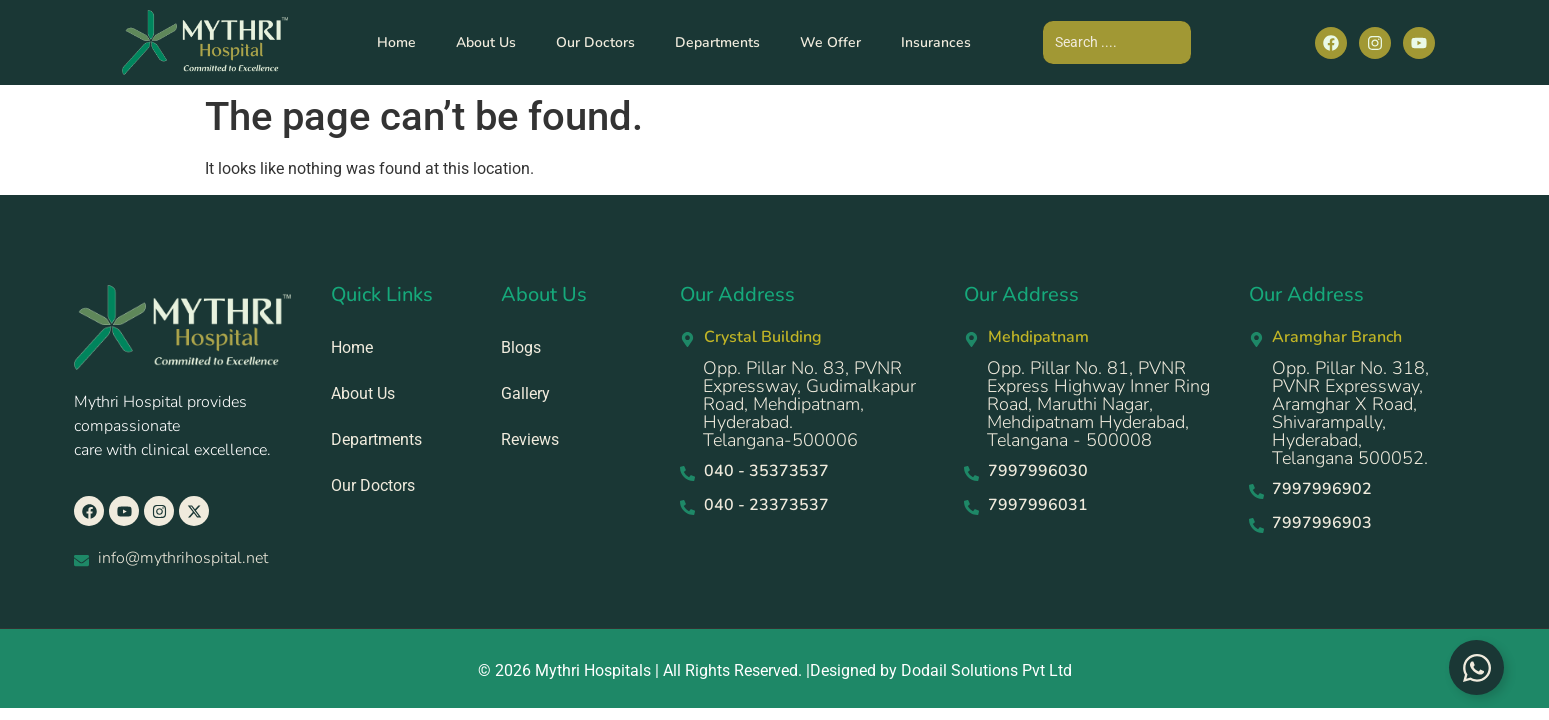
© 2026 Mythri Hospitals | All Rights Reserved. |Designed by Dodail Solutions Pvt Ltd (775, 670)
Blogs (521, 347)
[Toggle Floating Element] (1476, 667)
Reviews (530, 439)
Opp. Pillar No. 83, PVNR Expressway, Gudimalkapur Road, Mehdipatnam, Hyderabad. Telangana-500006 (809, 404)
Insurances (936, 42)
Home (396, 42)
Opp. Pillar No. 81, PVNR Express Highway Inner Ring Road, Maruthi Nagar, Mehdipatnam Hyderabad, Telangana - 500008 (1098, 404)
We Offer (830, 42)
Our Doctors (595, 42)
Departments (717, 42)
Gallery (525, 393)
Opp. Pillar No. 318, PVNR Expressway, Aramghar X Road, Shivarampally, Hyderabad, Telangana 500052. (1350, 413)
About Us (486, 42)
